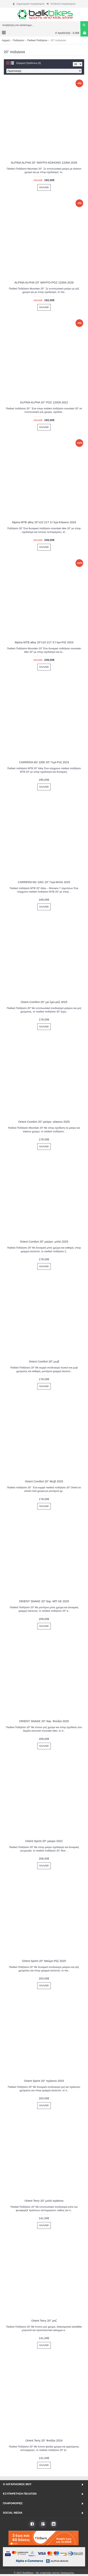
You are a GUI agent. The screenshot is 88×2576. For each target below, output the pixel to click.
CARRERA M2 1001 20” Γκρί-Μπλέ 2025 (44, 882)
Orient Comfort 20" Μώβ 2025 (44, 1481)
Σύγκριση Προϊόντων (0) (28, 63)
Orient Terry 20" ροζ (44, 2320)
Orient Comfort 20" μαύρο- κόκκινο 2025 (44, 1121)
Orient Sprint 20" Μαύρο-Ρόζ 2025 (44, 1961)
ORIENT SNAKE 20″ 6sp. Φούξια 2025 (44, 1721)
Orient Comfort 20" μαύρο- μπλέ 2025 (44, 1241)
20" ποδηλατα (58, 40)
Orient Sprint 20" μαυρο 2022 (44, 1841)
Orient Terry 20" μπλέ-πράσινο (44, 2200)
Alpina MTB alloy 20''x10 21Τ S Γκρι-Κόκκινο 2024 (44, 522)
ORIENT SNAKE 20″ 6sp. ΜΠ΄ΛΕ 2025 (44, 1601)
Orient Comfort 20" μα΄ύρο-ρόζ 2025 (44, 1002)
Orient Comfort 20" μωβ (44, 1361)
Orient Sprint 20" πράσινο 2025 (44, 2080)
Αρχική (6, 40)
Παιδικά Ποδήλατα (37, 40)
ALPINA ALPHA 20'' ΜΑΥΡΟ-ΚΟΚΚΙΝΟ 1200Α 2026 (44, 162)
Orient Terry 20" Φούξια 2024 (43, 2440)
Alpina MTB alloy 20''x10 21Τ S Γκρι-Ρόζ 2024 (44, 642)
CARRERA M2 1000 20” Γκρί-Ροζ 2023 (44, 762)
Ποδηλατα (18, 40)
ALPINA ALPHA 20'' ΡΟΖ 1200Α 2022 (44, 402)
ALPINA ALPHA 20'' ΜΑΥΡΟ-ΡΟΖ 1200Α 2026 (44, 282)
